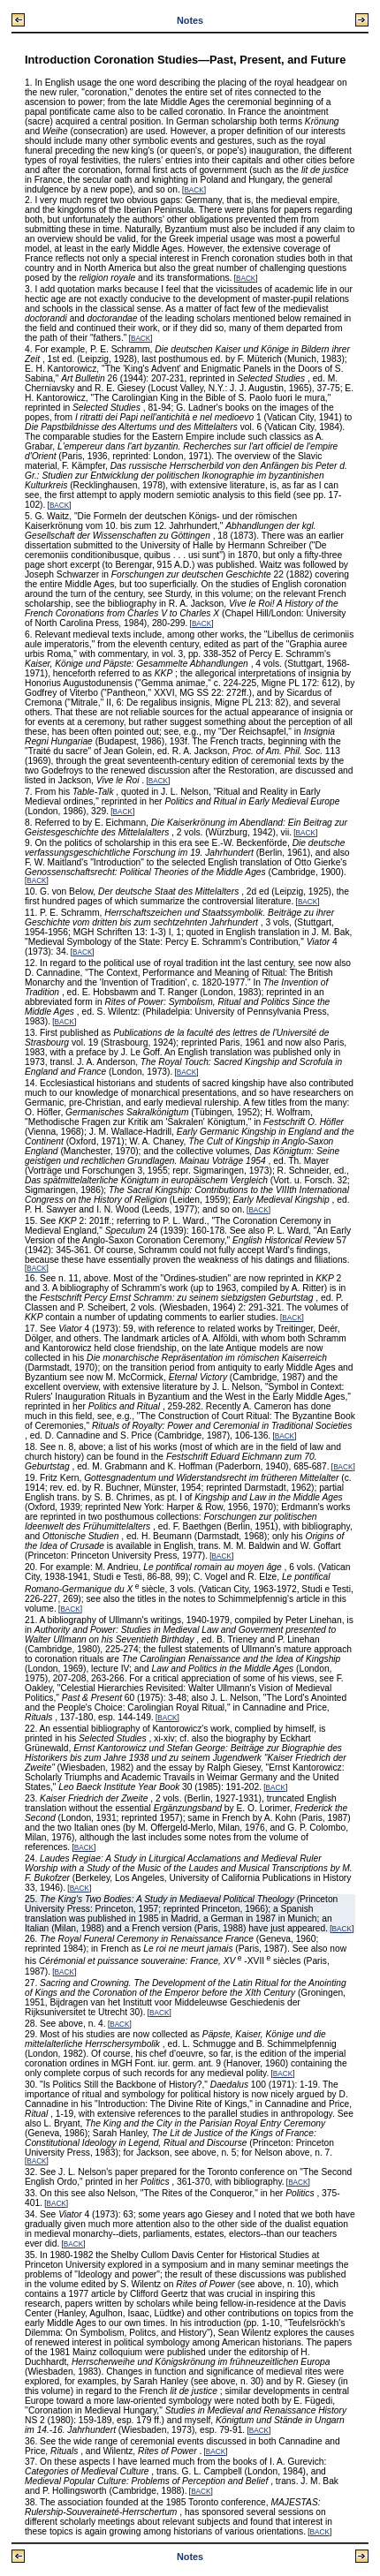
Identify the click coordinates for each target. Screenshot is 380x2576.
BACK (193, 190)
